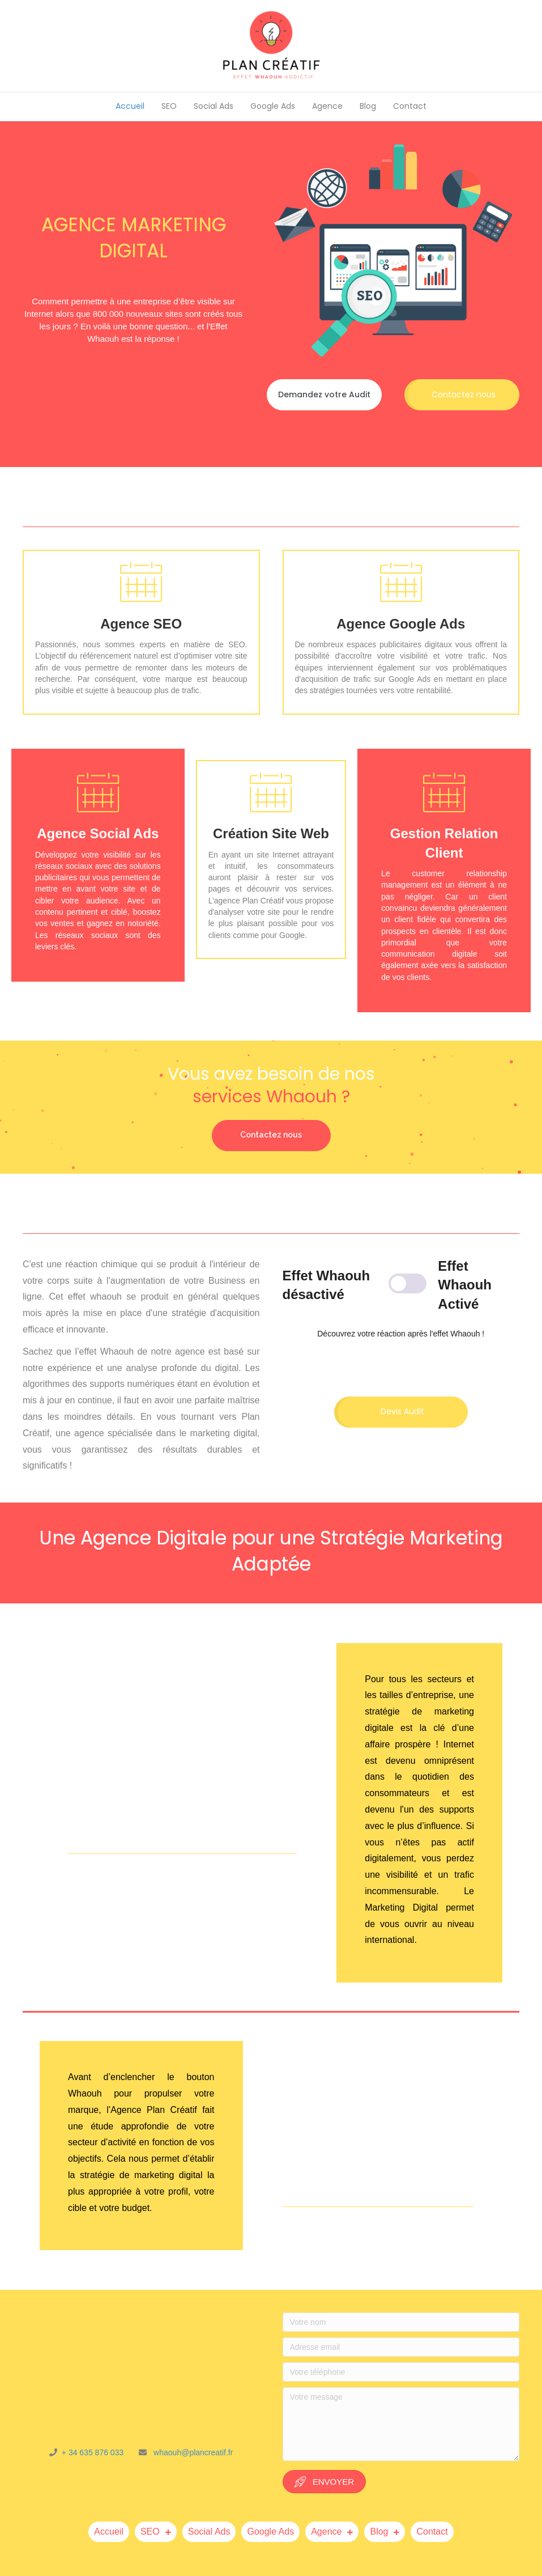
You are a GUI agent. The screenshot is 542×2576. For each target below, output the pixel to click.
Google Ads (272, 106)
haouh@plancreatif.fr (196, 2452)
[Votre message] (401, 2424)
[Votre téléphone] (401, 2372)
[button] (324, 394)
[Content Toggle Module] (401, 1285)
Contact (409, 106)
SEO (169, 106)
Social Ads (213, 106)
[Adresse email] (401, 2347)
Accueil (130, 106)
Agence (327, 106)
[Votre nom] (401, 2322)
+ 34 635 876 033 (97, 2452)
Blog (368, 106)
